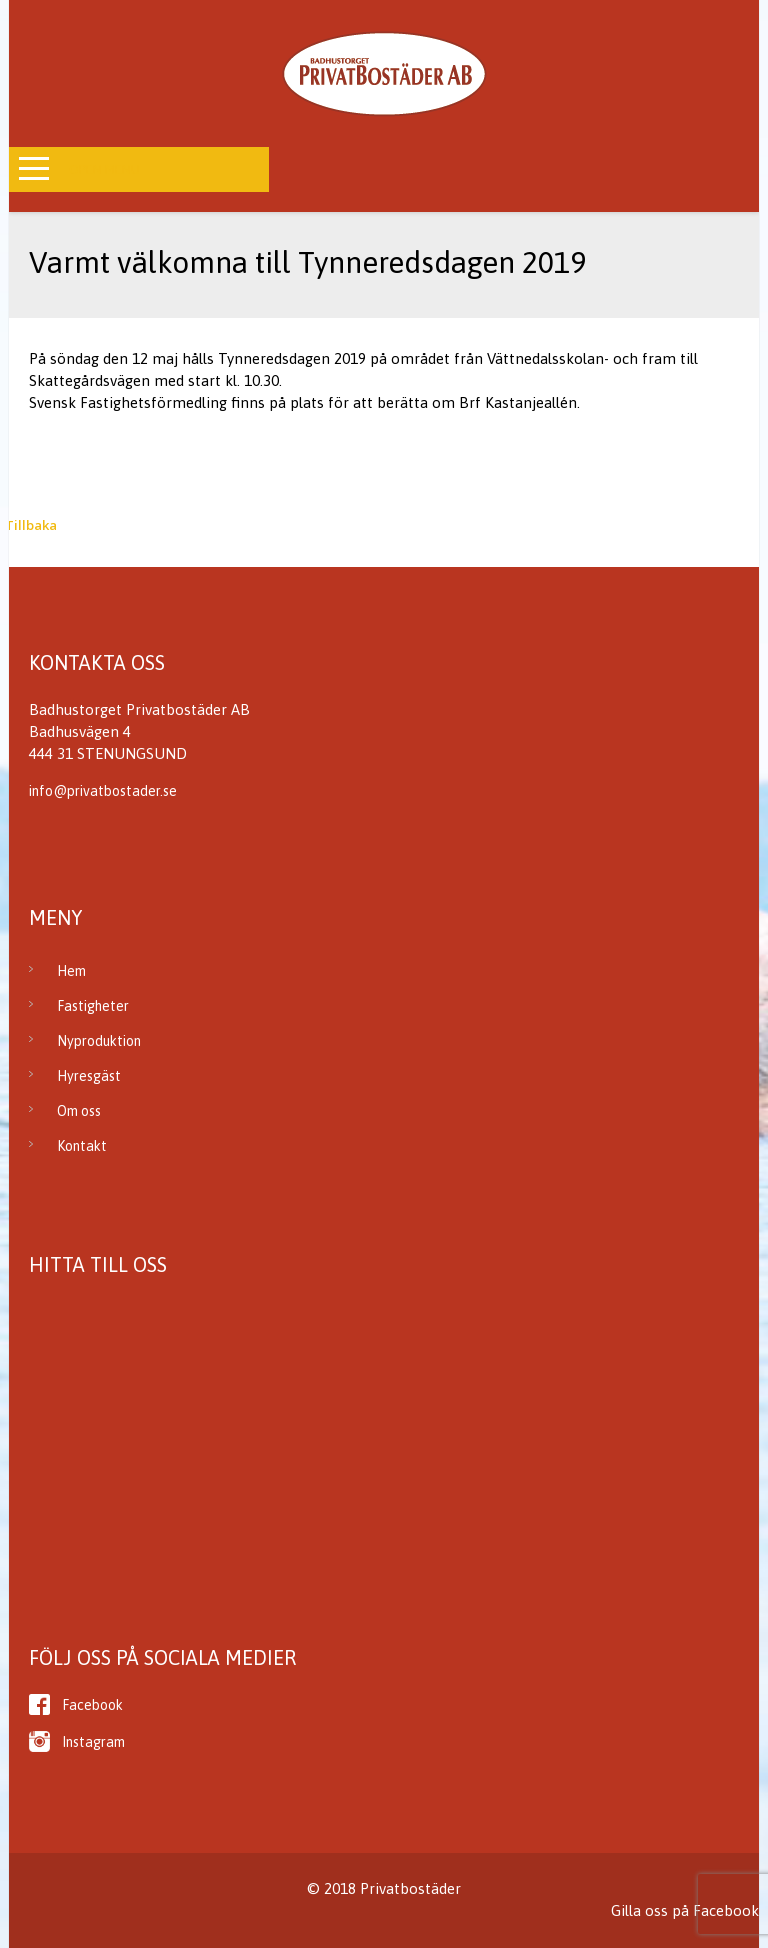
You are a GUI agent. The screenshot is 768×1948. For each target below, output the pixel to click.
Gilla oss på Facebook (685, 1910)
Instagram (93, 1742)
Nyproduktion (99, 1041)
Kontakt (82, 1146)
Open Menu (104, 169)
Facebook (92, 1705)
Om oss (79, 1111)
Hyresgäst (89, 1076)
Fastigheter (93, 1006)
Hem (71, 971)
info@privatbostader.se (103, 791)
